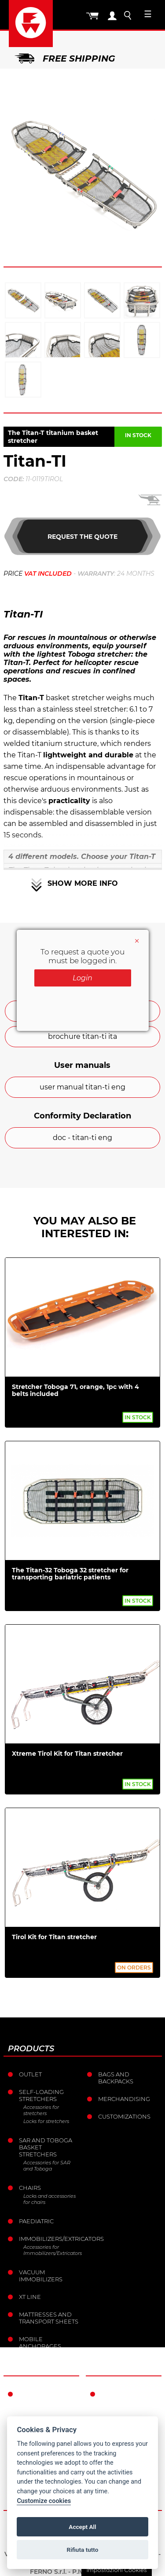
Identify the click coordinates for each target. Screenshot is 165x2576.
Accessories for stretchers (41, 2110)
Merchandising (124, 2098)
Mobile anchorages (40, 2342)
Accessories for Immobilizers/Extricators (52, 2250)
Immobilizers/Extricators (50, 2238)
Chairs (30, 2187)
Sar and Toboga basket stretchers (45, 2147)
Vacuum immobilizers (40, 2276)
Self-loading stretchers (41, 2095)
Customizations (124, 2116)
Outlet (30, 2074)
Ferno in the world (40, 2397)
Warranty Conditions (120, 2397)
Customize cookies (44, 2501)
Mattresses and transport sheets (48, 2318)
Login (82, 978)
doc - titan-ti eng (82, 1137)
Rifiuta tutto (83, 2549)
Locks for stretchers (46, 2121)
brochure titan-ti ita (82, 1036)
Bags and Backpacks (115, 2078)
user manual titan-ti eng (82, 1087)
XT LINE (30, 2296)
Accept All (82, 2526)
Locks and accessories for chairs (49, 2199)
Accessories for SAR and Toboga (46, 2165)
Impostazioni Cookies (116, 2570)
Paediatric (36, 2221)
